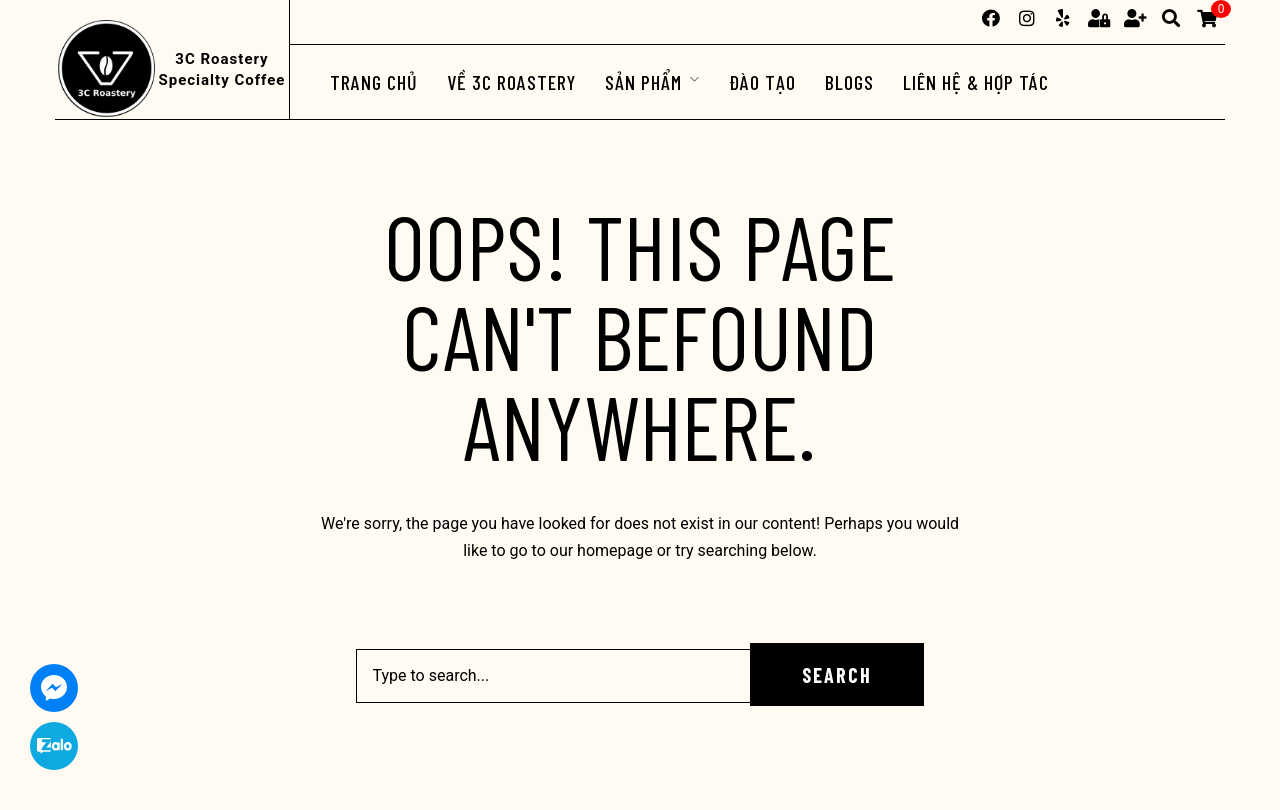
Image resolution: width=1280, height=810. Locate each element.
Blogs (849, 82)
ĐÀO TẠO (762, 82)
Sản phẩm (643, 82)
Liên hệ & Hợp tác (976, 82)
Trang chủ (374, 82)
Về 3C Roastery (511, 82)
